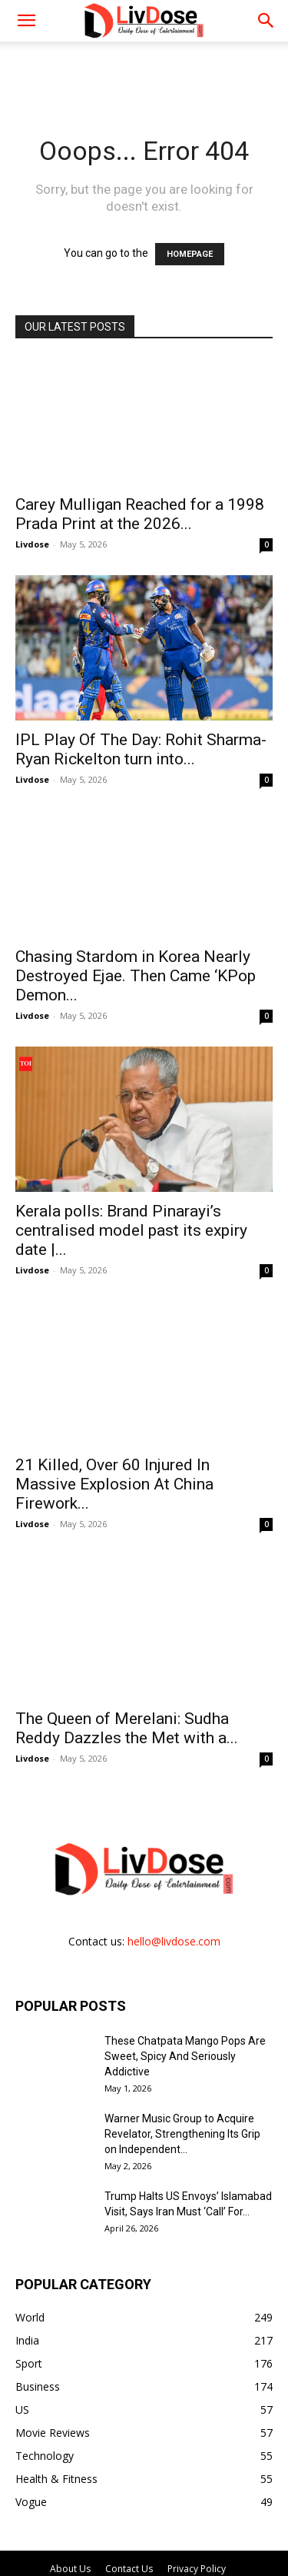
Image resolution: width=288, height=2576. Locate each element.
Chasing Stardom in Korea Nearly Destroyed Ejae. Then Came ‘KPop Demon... (135, 958)
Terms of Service (153, 2514)
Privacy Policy (196, 2497)
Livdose (32, 544)
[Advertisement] (144, 68)
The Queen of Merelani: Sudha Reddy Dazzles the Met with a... (126, 1658)
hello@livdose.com (173, 1870)
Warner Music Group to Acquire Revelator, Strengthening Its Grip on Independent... (182, 2063)
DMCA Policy (144, 2530)
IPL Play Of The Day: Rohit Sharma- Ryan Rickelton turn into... (140, 732)
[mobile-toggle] (26, 21)
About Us (70, 2497)
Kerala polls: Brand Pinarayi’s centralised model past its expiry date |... (131, 1195)
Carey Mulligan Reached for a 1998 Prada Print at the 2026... (139, 514)
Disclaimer (227, 2514)
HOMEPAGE (190, 254)
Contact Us (129, 2497)
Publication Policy (64, 2514)
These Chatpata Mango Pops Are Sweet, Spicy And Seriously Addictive (185, 1985)
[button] (266, 21)
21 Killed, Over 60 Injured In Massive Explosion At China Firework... (114, 1431)
